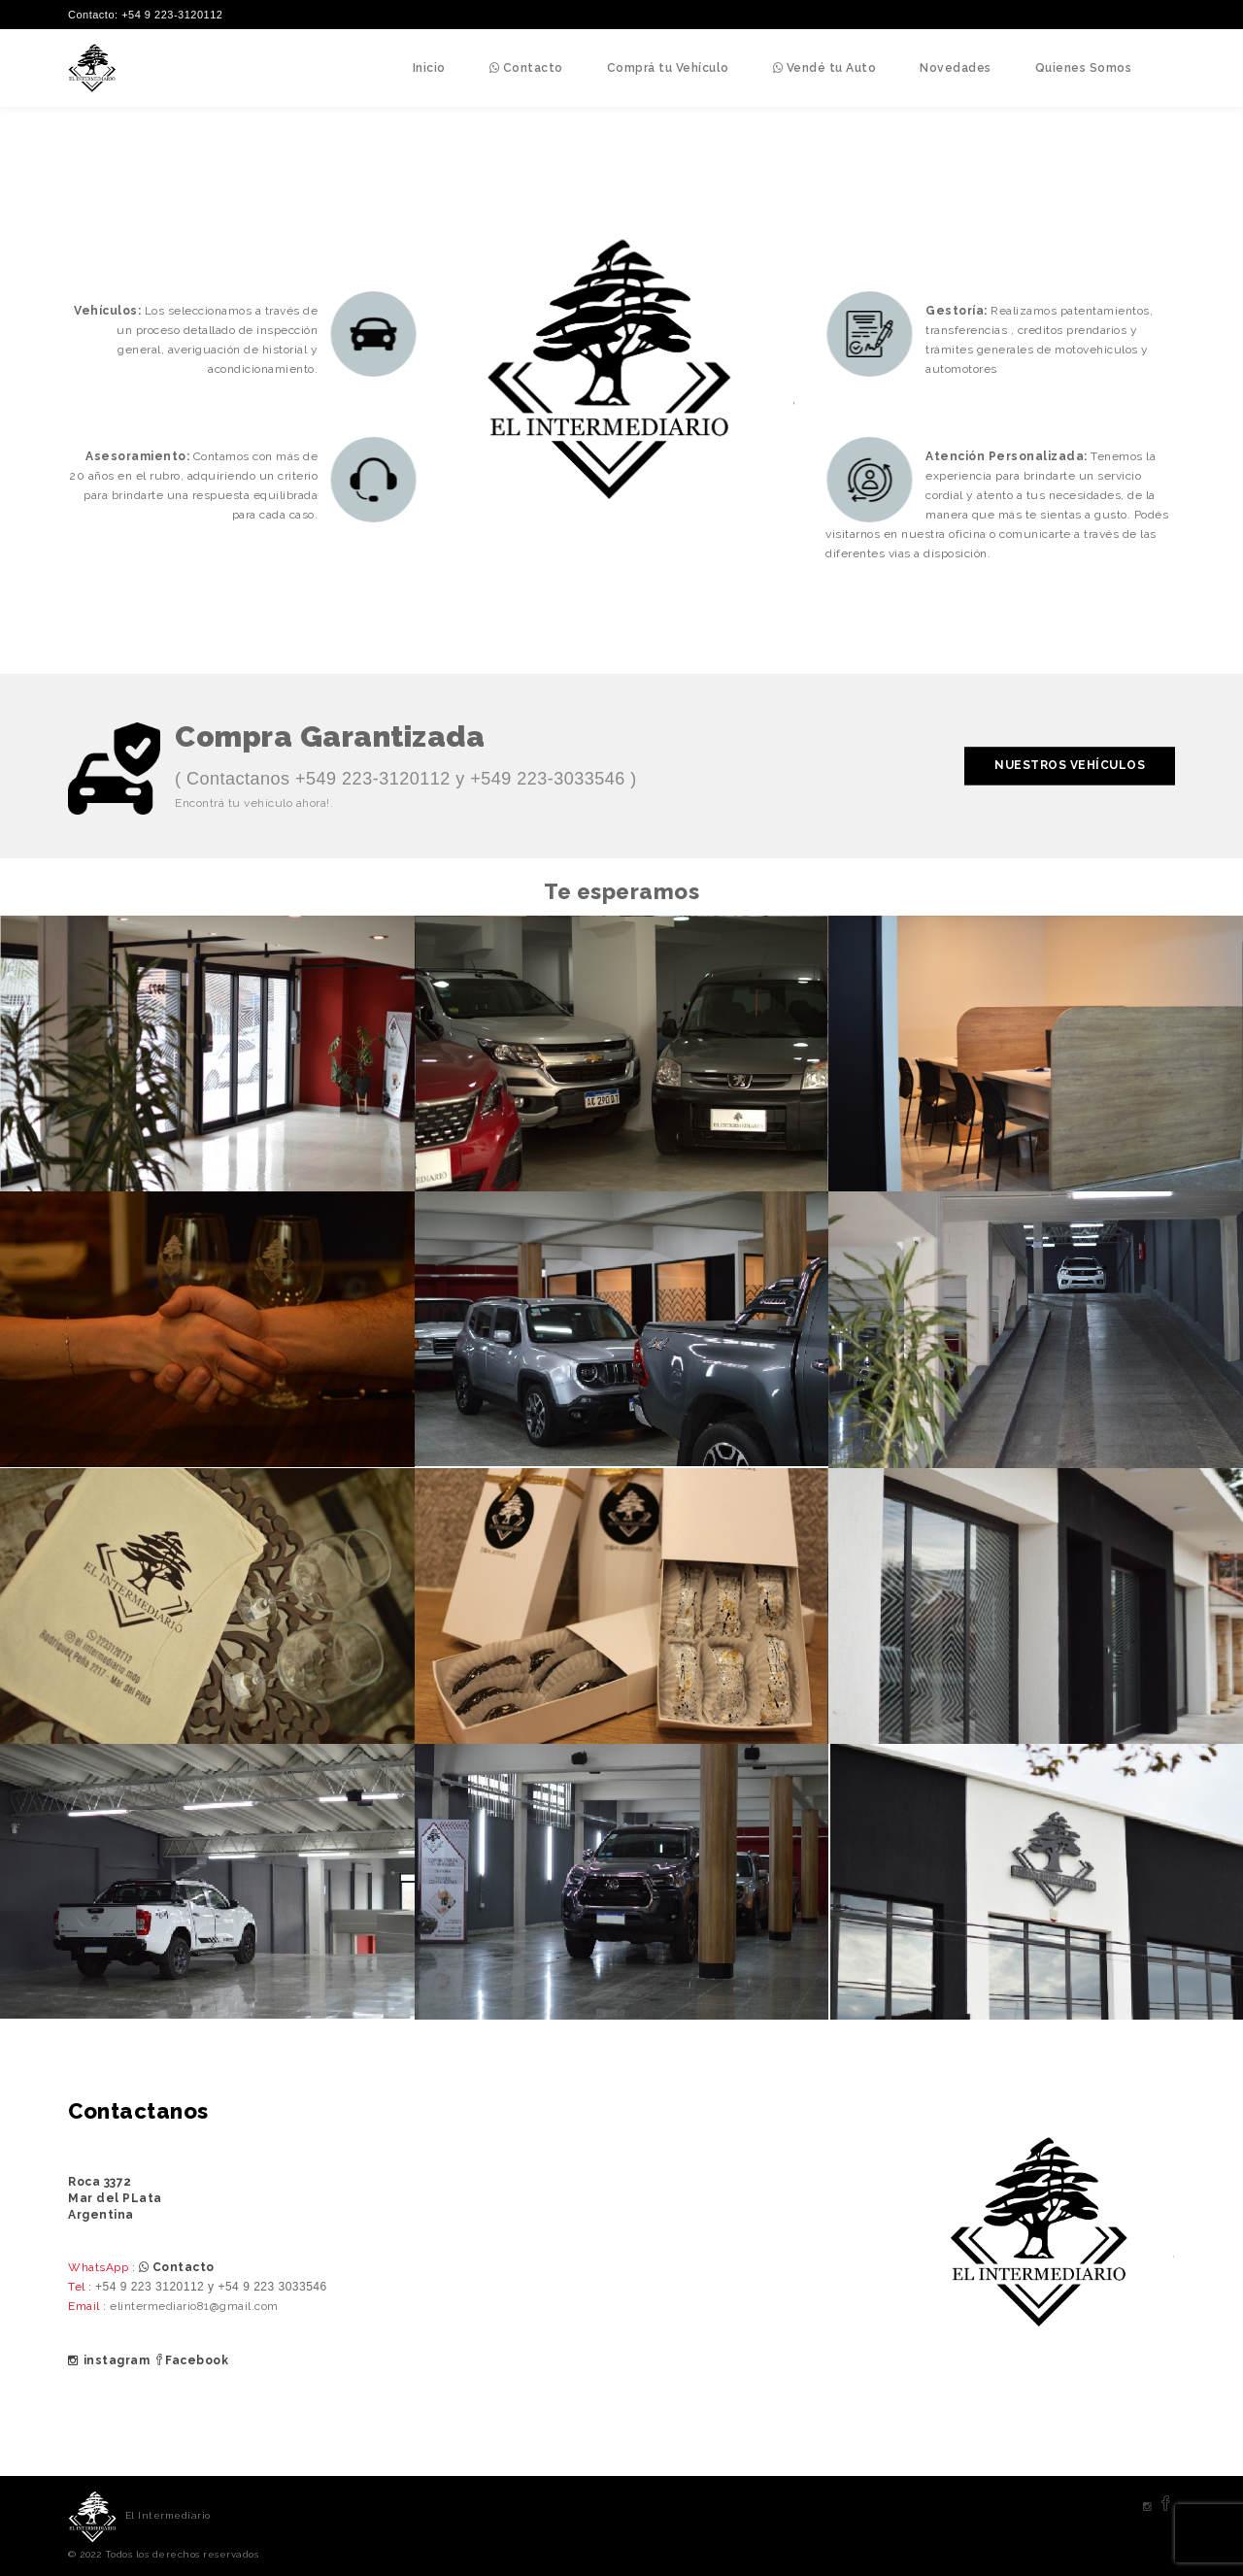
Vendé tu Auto (825, 68)
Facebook (191, 2360)
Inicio (429, 68)
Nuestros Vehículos (1069, 766)
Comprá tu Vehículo (668, 68)
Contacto (526, 68)
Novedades (955, 68)
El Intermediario (168, 2515)
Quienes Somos (1083, 68)
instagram (109, 2360)
